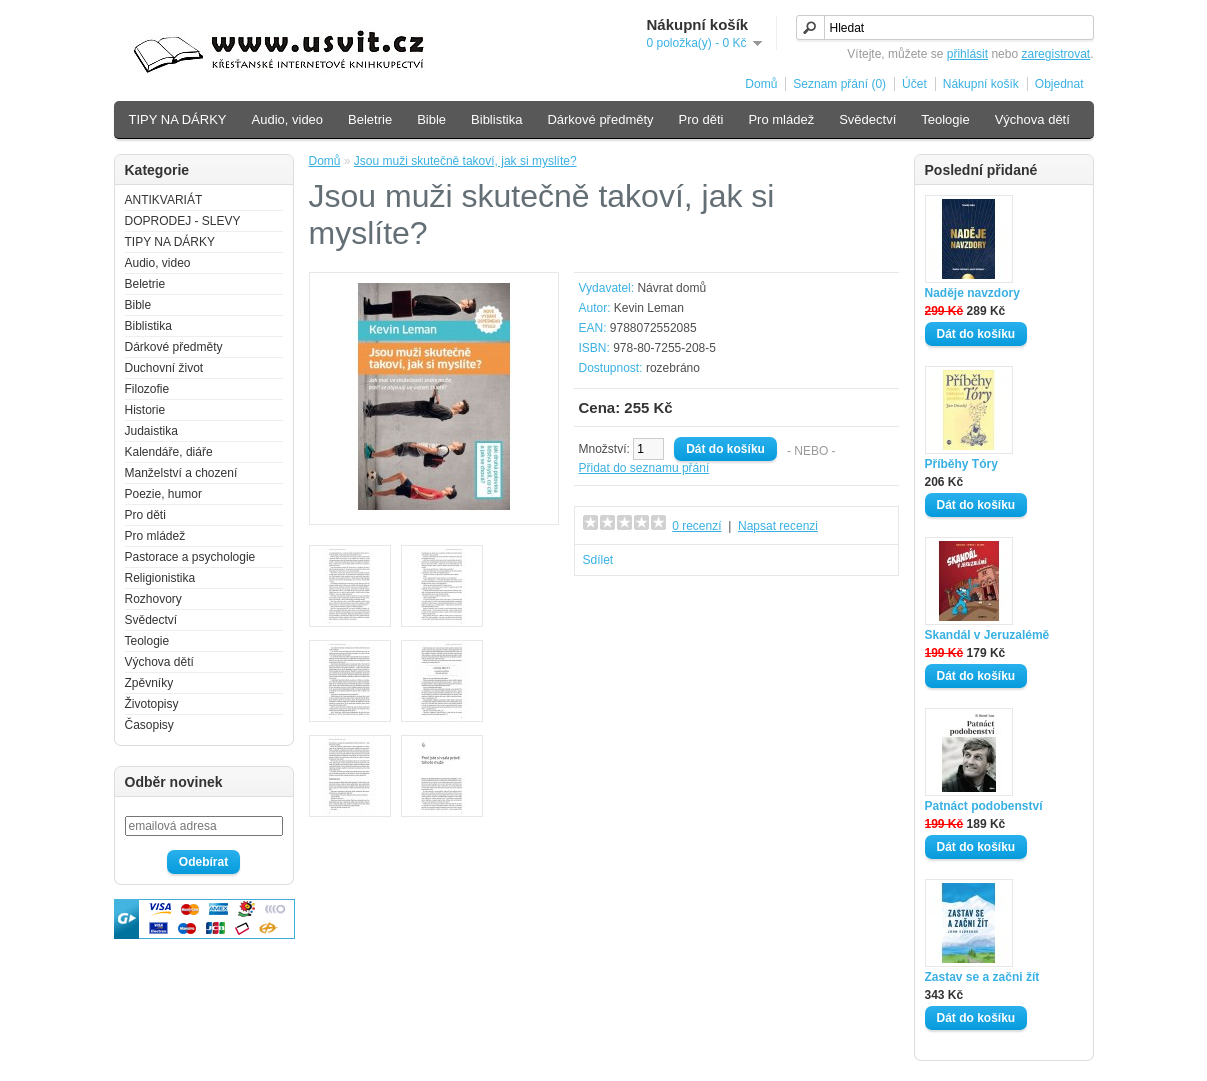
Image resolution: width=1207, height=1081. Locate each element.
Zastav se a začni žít (982, 977)
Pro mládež (781, 119)
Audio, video (288, 119)
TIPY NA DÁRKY (178, 119)
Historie (145, 410)
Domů (761, 84)
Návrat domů (671, 288)
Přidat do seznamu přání (644, 468)
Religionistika (160, 578)
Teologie (945, 119)
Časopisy (149, 725)
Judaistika (151, 431)
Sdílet (598, 560)
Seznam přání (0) (839, 84)
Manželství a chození (181, 473)
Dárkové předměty (600, 119)
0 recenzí (696, 526)
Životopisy (152, 704)
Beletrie (370, 119)
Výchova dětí (1032, 119)
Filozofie (147, 389)
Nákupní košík (981, 84)
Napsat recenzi (778, 526)
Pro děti (701, 119)
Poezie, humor (163, 494)
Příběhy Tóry (961, 464)
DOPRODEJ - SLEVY (183, 221)
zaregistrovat (1055, 54)
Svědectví (867, 119)
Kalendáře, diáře (169, 452)
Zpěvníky (149, 683)
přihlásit (967, 54)
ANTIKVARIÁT (164, 200)
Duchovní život (164, 368)
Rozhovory (153, 599)
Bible (431, 119)
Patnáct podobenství (984, 806)
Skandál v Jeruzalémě (987, 635)
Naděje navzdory (972, 293)
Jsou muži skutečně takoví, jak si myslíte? (465, 161)
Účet (914, 84)
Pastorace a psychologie (190, 557)
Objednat (1059, 84)
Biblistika (496, 119)
